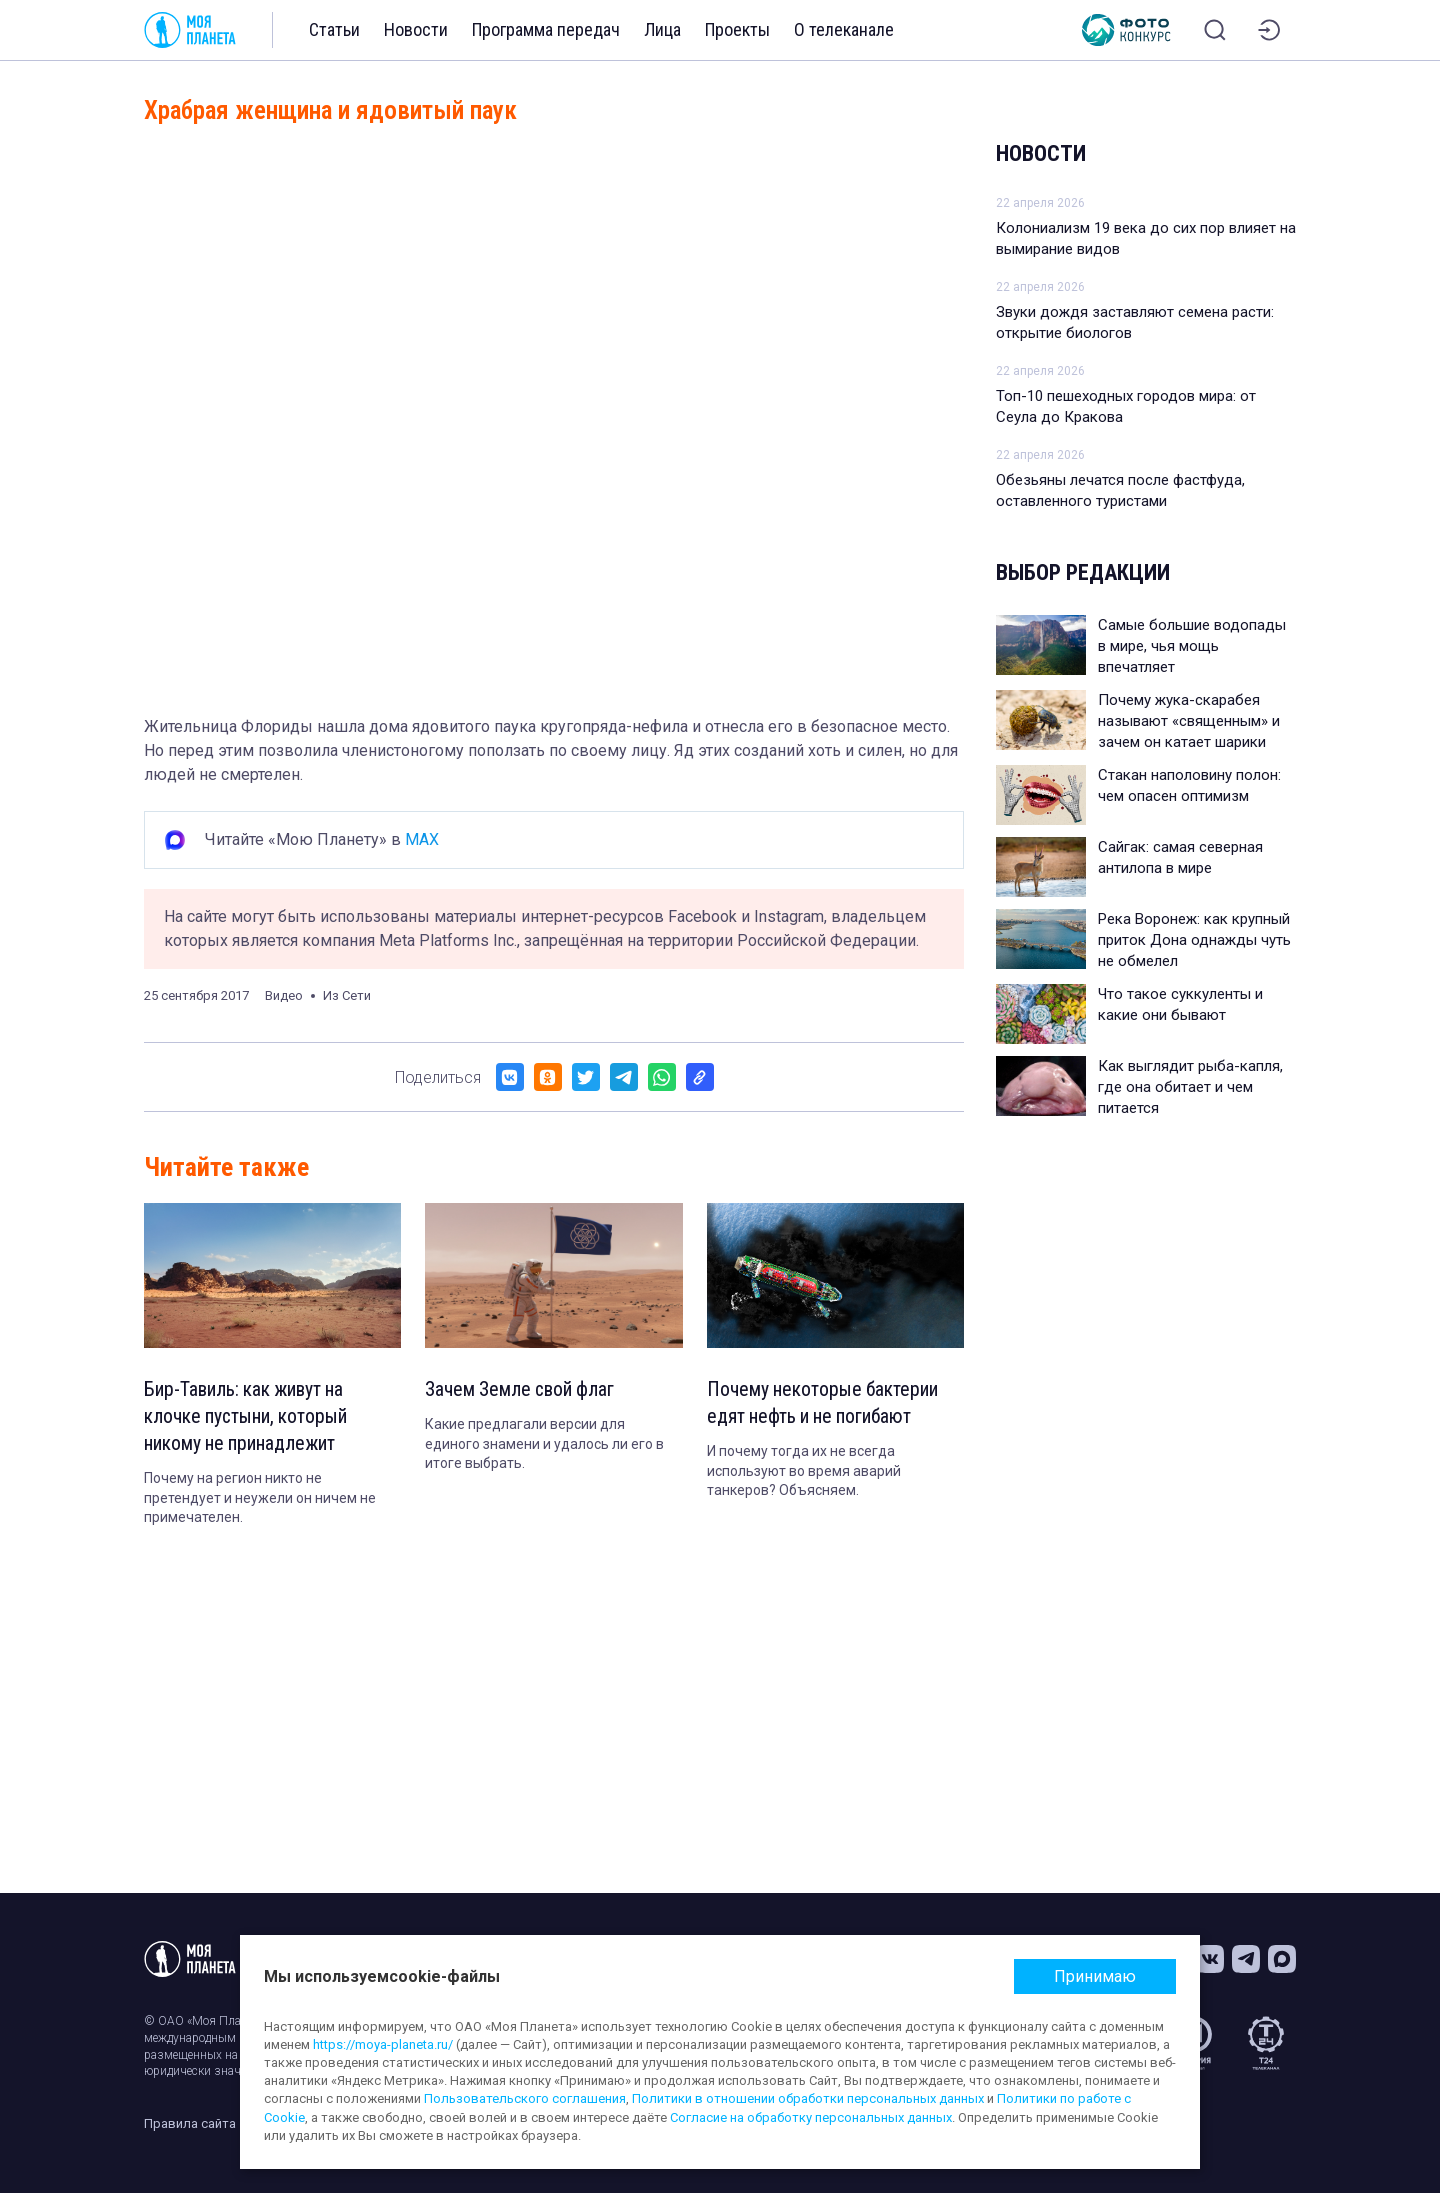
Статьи (334, 29)
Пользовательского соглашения (525, 2098)
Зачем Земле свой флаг (522, 1390)
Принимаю (1095, 1976)
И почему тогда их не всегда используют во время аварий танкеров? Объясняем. (804, 1472)
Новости (416, 29)
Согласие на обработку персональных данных (811, 2117)
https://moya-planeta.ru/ (383, 2044)
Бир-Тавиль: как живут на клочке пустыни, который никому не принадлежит (247, 1418)
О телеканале (844, 29)
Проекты (737, 29)
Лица (662, 29)
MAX (422, 839)
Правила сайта (190, 2123)
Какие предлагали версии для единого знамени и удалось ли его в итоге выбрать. (544, 1444)
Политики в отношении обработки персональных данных (808, 2098)
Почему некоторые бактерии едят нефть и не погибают (825, 1404)
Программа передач (546, 29)
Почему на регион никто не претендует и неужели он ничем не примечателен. (260, 1500)
